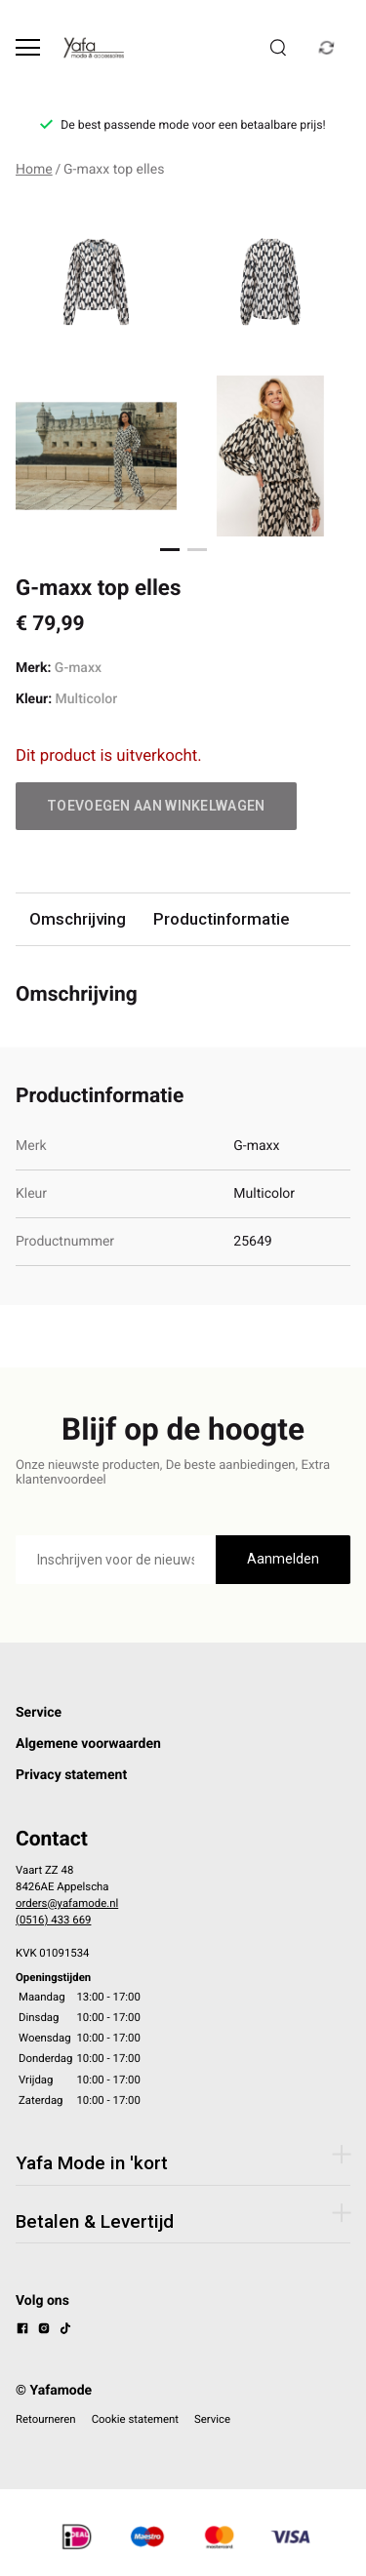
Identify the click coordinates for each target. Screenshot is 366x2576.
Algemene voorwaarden (88, 1744)
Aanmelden (283, 1558)
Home (34, 170)
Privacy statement (71, 1775)
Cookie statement (135, 2419)
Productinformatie (221, 919)
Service (38, 1713)
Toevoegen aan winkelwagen (156, 805)
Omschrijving (77, 919)
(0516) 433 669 (53, 1919)
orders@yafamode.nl (67, 1903)
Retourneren (46, 2419)
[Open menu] (28, 47)
